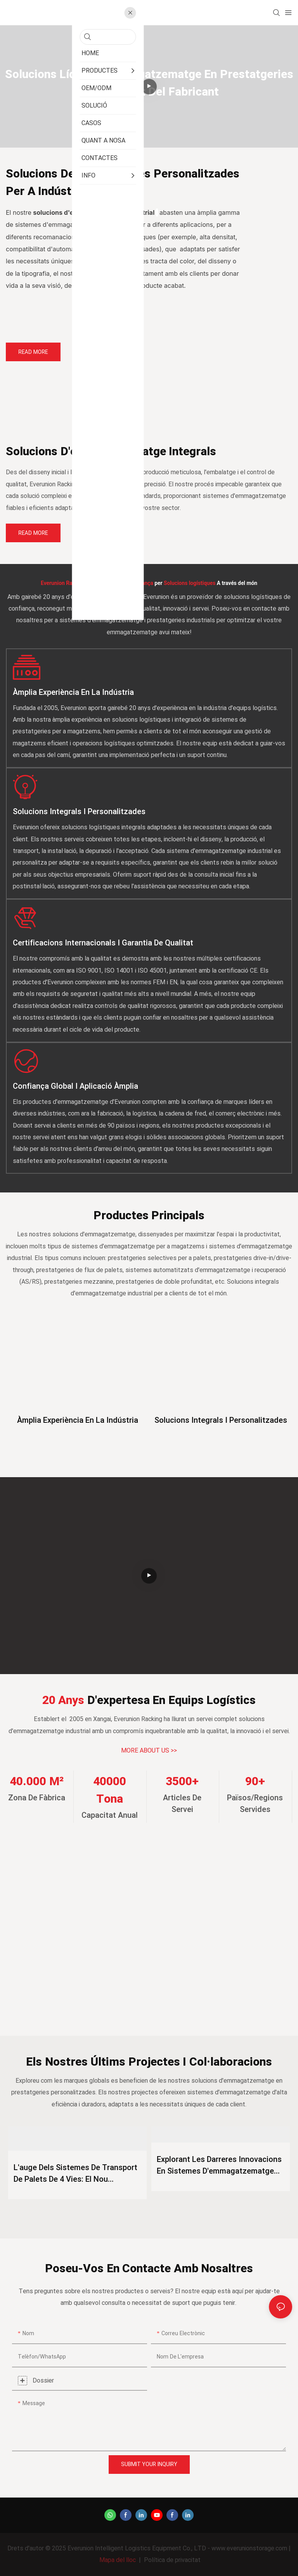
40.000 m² (37, 1781)
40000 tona (109, 1790)
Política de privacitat (172, 2560)
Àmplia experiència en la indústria (73, 692)
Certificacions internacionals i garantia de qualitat (103, 943)
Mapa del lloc (117, 2560)
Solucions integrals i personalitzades (79, 811)
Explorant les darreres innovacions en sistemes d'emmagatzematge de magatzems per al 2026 (219, 2165)
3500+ (182, 1781)
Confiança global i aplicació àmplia (75, 1086)
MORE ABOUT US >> (149, 1750)
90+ (255, 1781)
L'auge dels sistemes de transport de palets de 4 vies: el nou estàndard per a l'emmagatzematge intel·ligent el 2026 (75, 2173)
